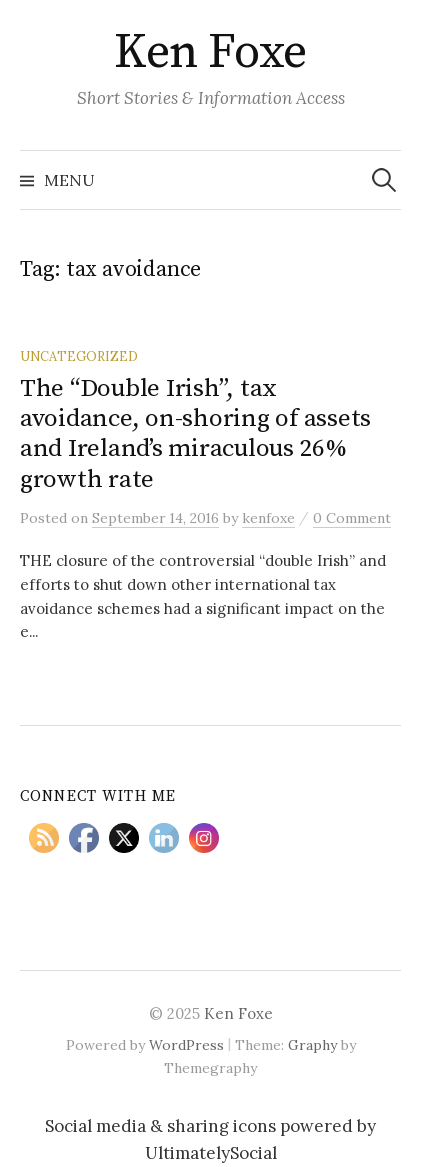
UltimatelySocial (211, 1153)
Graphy (312, 1045)
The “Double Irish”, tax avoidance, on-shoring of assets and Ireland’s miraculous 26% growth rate (195, 434)
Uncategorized (79, 356)
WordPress (186, 1045)
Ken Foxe (210, 53)
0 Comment (352, 518)
